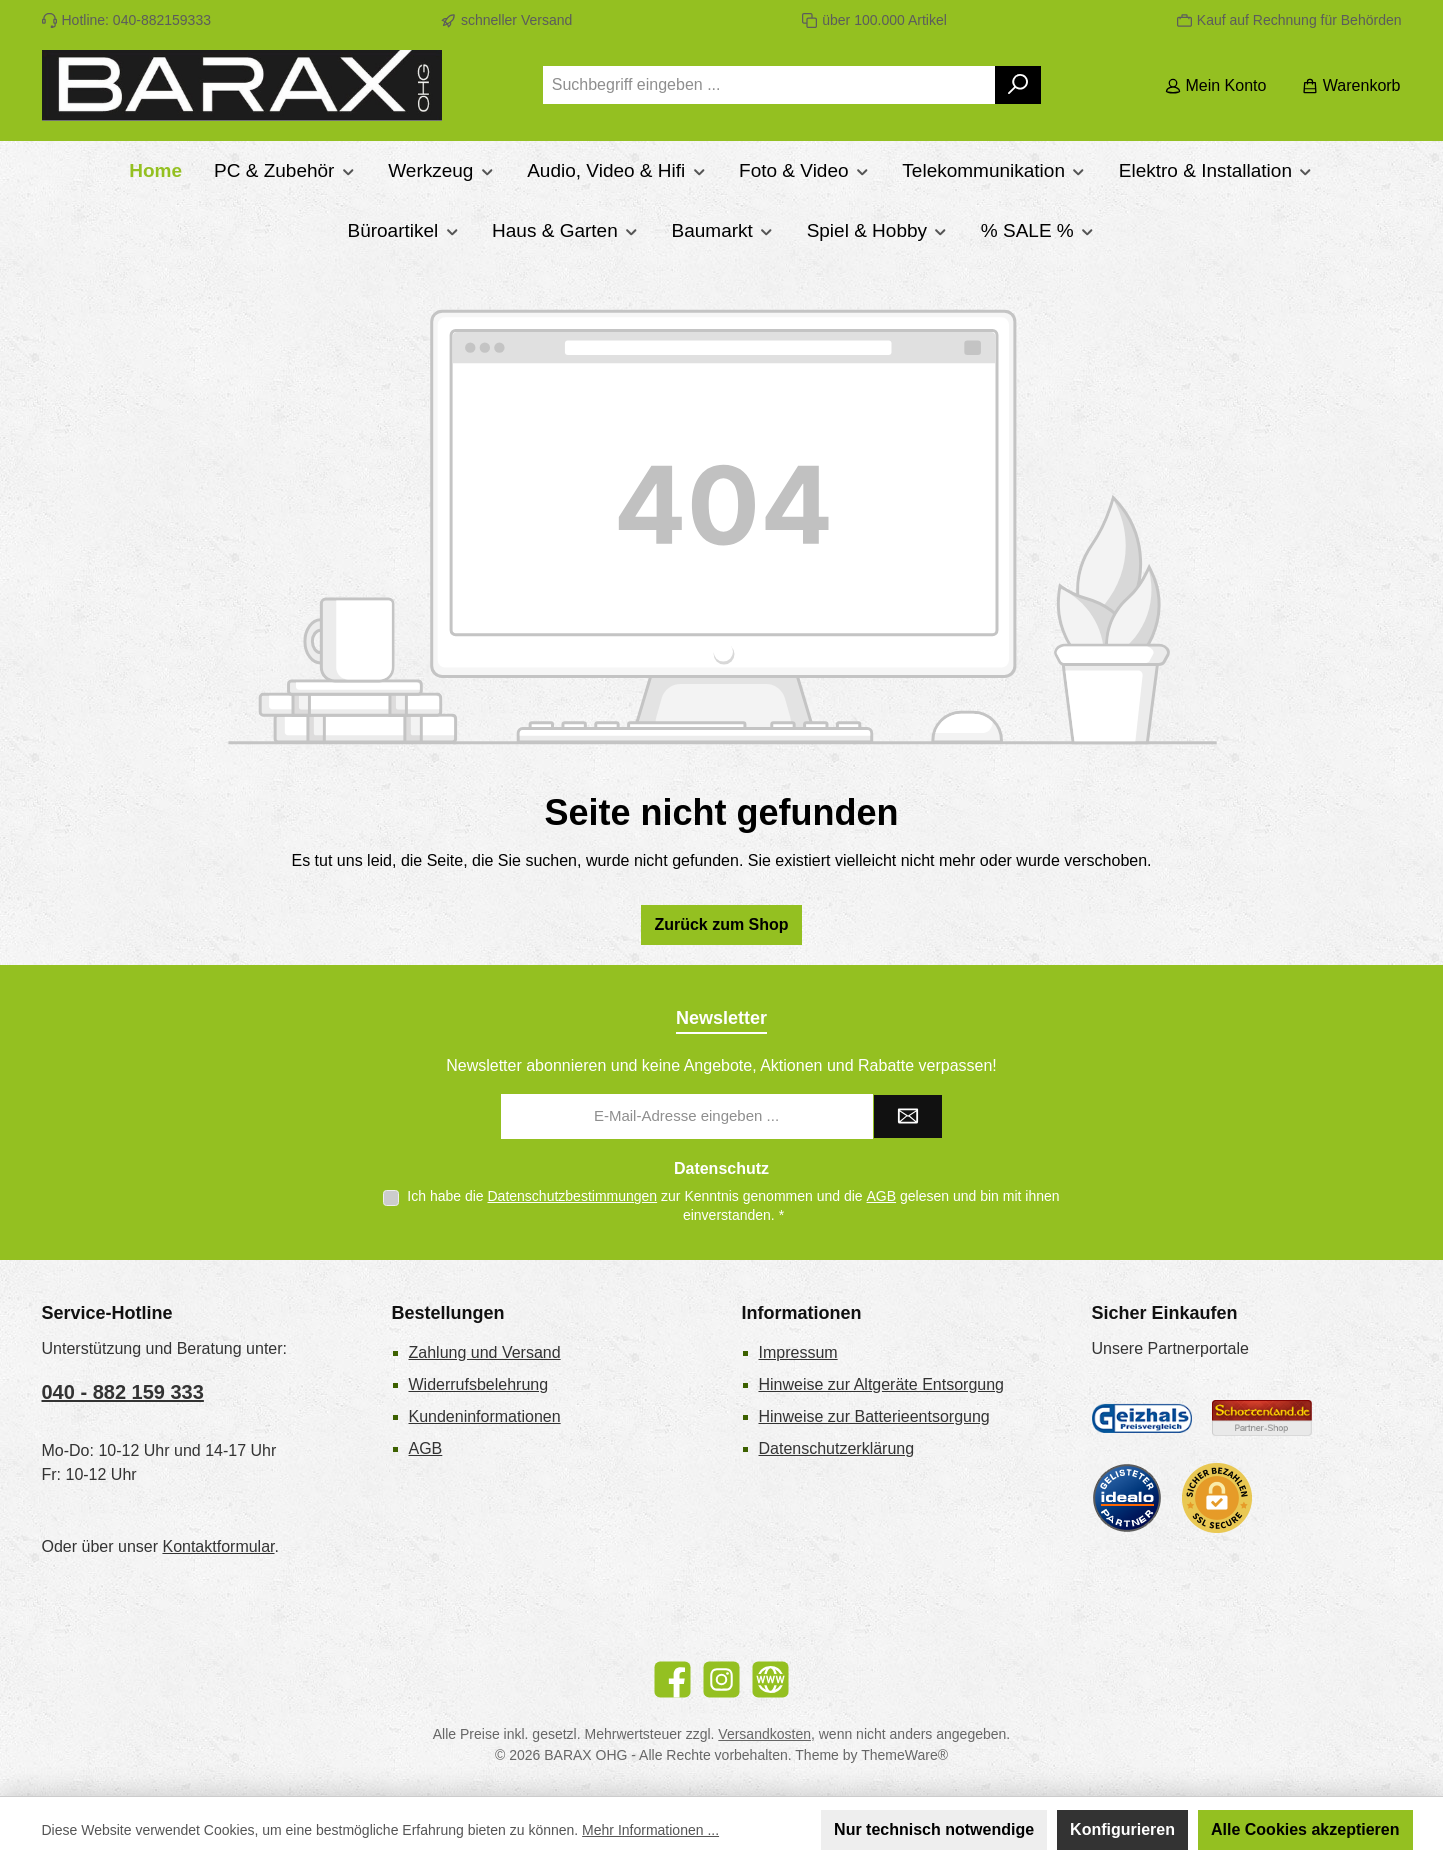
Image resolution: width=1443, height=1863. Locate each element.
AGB (882, 1196)
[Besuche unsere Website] (770, 1679)
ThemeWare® (904, 1755)
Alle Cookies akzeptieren (1305, 1829)
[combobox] (769, 85)
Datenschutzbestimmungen (573, 1196)
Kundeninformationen (485, 1416)
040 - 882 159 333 (123, 1392)
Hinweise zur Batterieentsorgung (874, 1416)
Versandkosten (764, 1734)
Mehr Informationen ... (650, 1830)
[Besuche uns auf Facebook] (672, 1679)
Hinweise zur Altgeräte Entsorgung (881, 1384)
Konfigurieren (1122, 1829)
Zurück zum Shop (721, 924)
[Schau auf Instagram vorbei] (721, 1679)
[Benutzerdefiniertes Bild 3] (1127, 1498)
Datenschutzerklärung (837, 1448)
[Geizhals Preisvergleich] (1142, 1418)
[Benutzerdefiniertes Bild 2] (1262, 1418)
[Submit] (908, 1116)
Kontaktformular (218, 1546)
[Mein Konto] (1215, 85)
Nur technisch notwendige (934, 1829)
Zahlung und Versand (485, 1352)
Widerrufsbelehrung (479, 1384)
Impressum (798, 1352)
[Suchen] (1018, 85)
